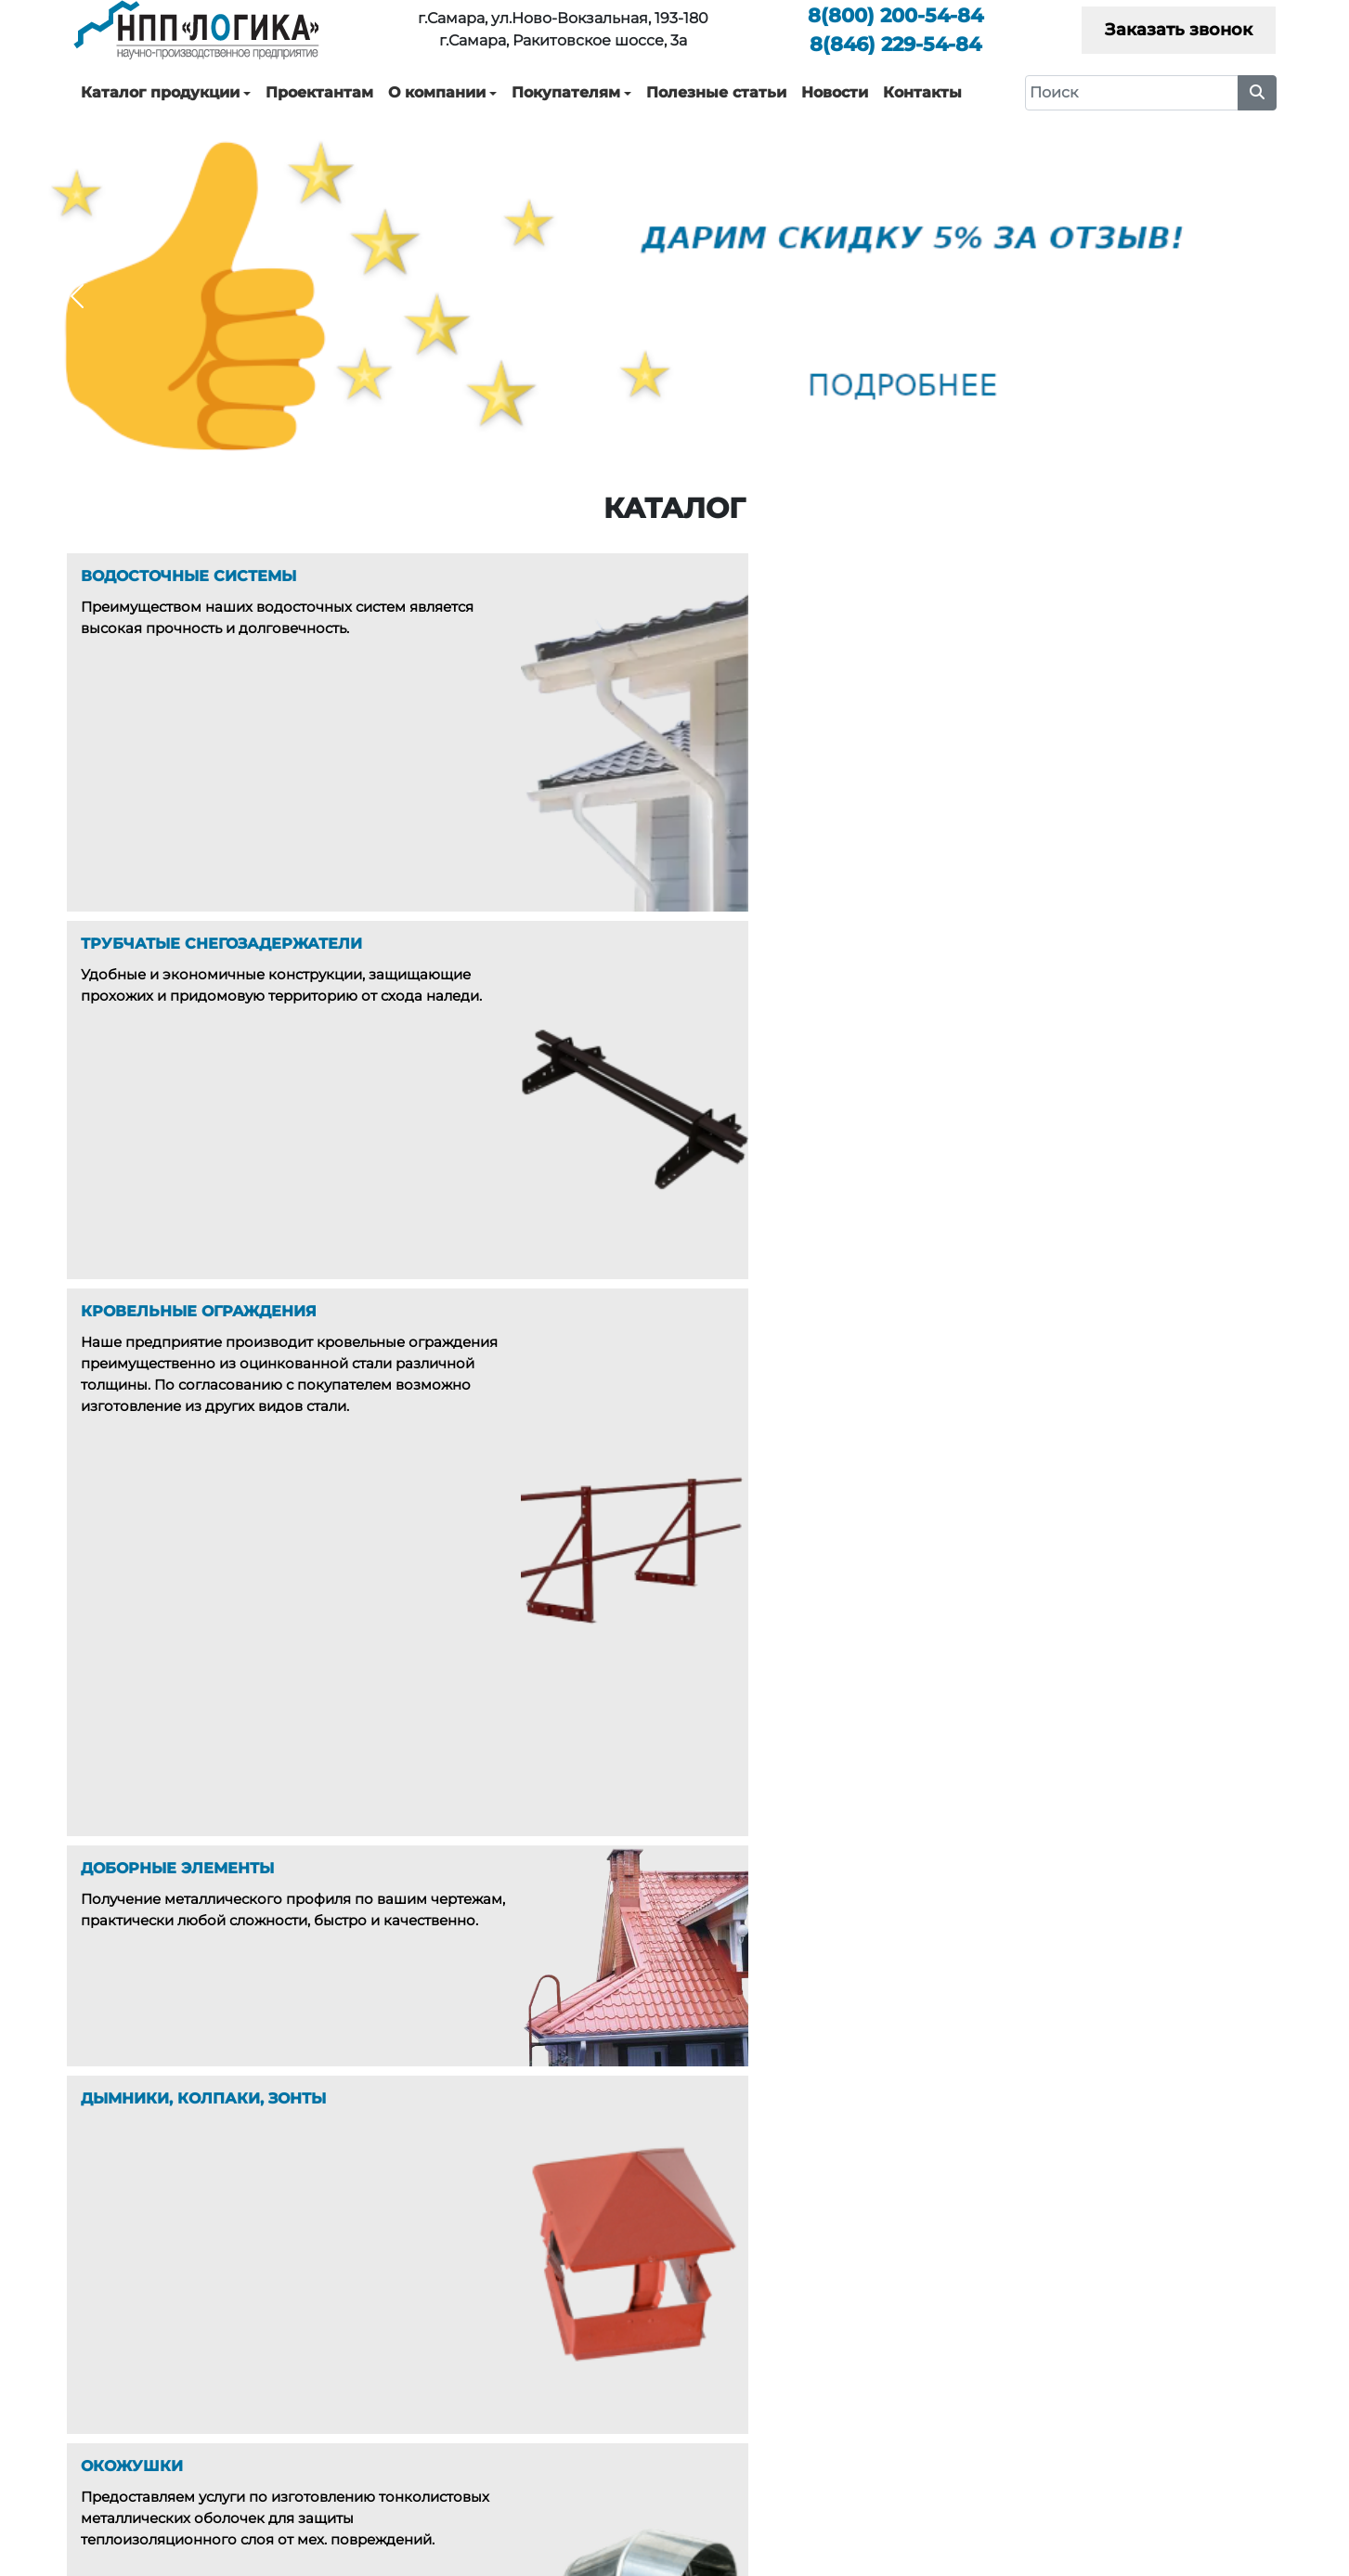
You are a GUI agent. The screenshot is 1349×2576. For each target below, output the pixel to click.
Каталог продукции (160, 92)
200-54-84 (895, 15)
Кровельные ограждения (541, 2365)
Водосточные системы (531, 2311)
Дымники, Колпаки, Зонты (543, 2419)
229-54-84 (895, 44)
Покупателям (566, 92)
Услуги (820, 2338)
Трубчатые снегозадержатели (557, 2338)
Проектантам (319, 92)
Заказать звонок (1178, 29)
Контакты (922, 92)
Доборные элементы (525, 2392)
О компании (437, 92)
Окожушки (490, 2446)
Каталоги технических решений (1163, 2311)
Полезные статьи (716, 92)
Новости (834, 92)
